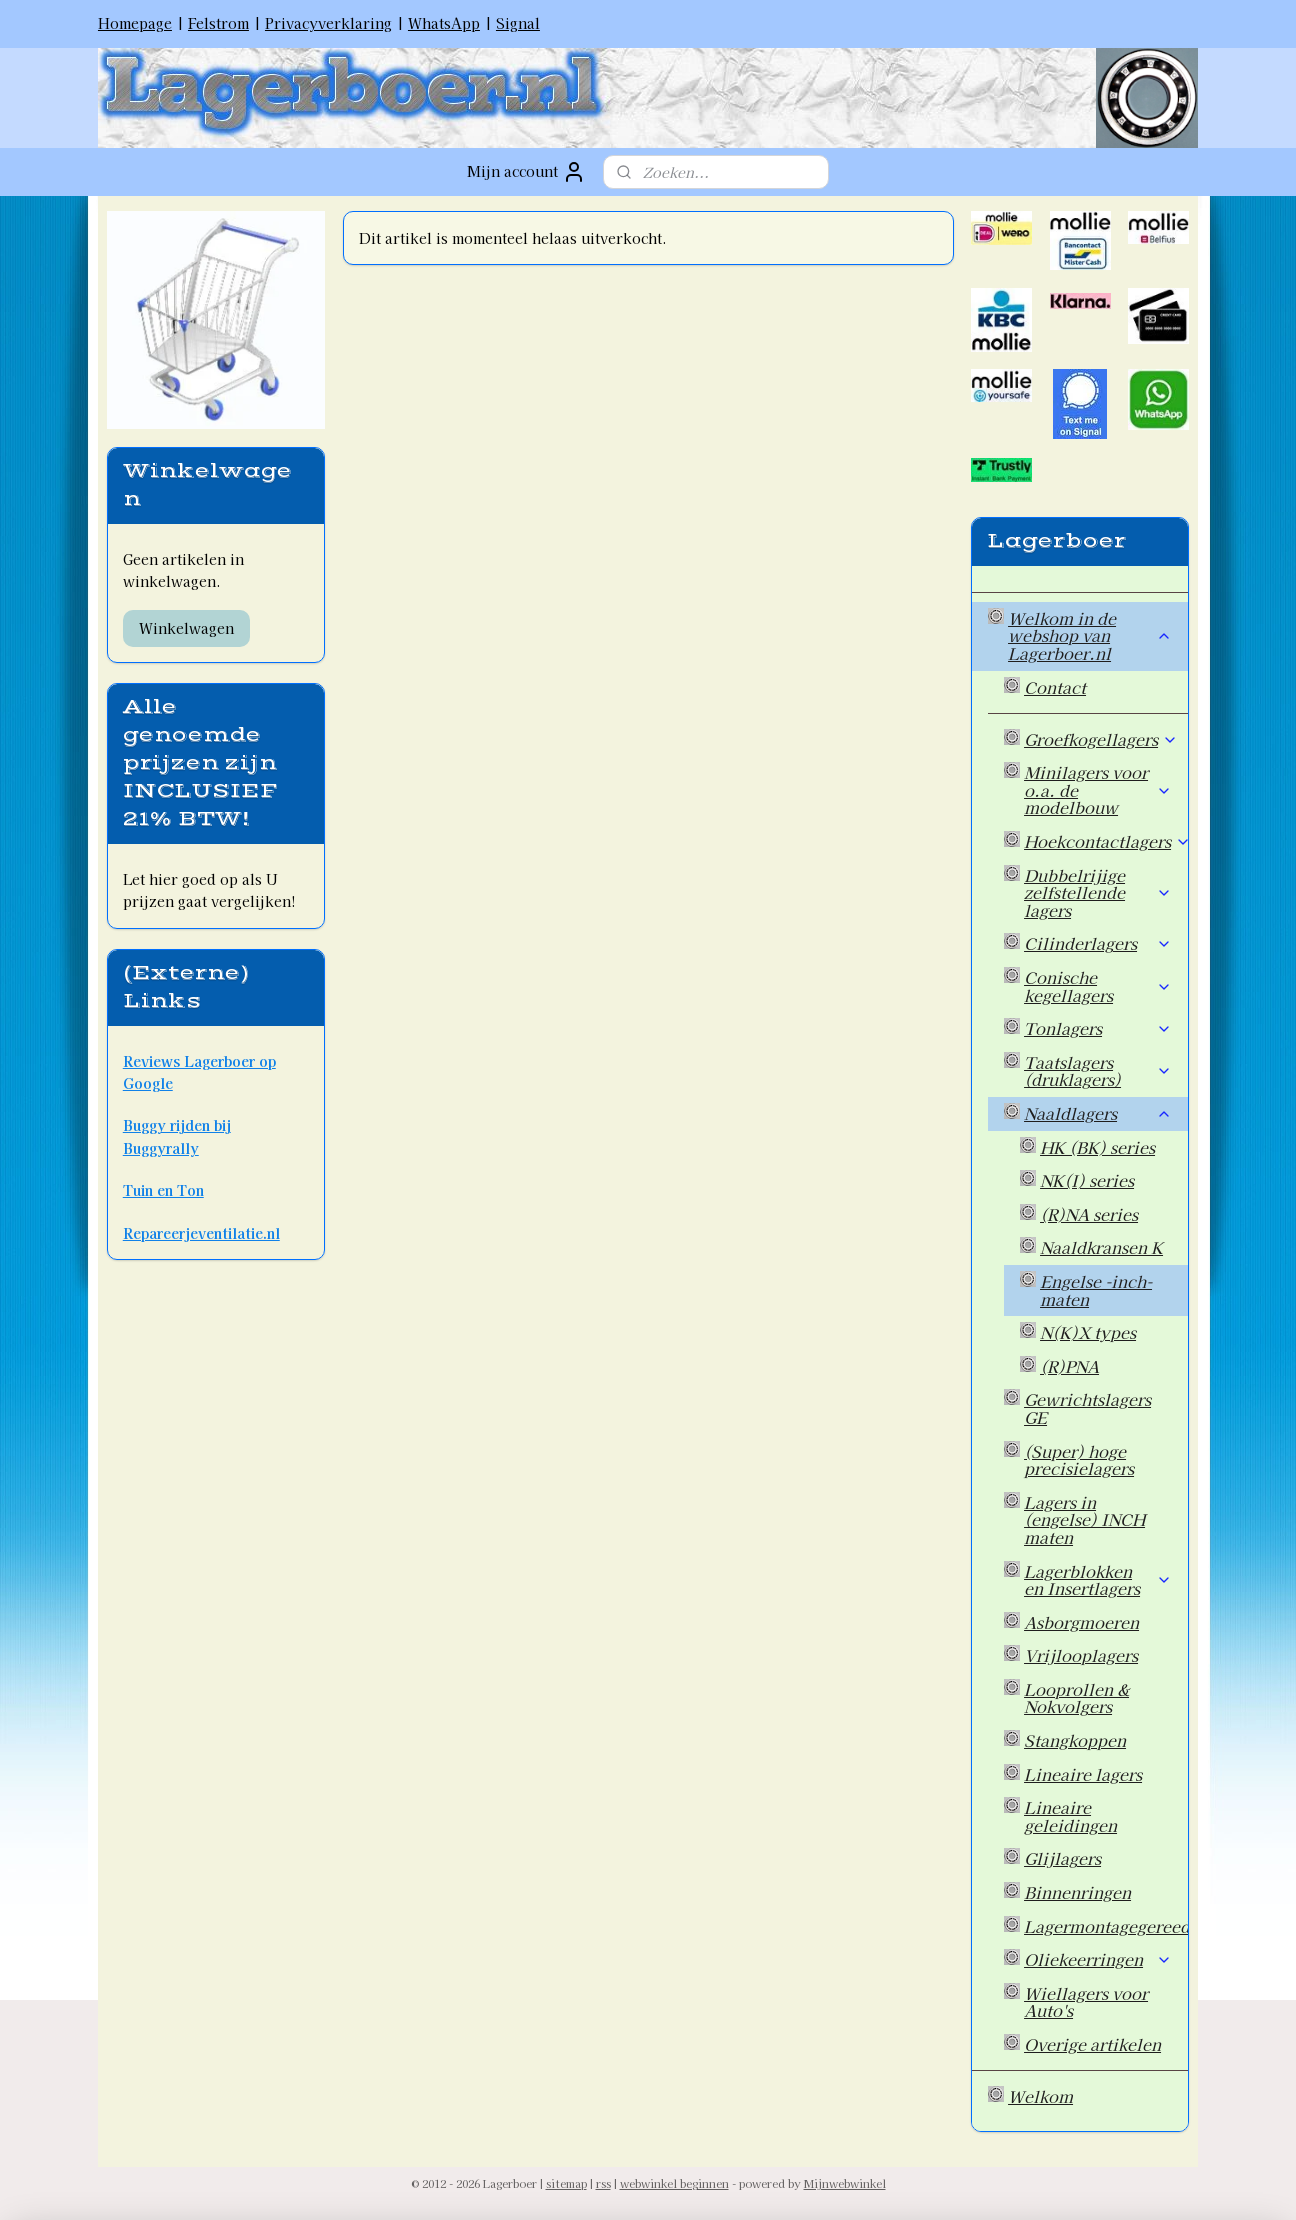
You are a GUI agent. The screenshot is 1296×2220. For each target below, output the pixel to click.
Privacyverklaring (328, 23)
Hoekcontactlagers (1106, 841)
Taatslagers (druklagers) (1098, 1071)
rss (603, 2183)
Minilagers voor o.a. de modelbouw (1098, 789)
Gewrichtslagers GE (1087, 1408)
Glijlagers (1062, 1858)
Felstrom (218, 23)
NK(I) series (1087, 1180)
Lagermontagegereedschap (1106, 1926)
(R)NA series (1089, 1214)
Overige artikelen (1092, 2044)
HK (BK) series (1097, 1147)
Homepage (135, 23)
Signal (518, 23)
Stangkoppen (1075, 1740)
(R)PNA (1069, 1366)
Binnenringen (1077, 1892)
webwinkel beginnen (674, 2183)
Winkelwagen (186, 628)
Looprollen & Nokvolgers (1076, 1698)
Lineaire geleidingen (1070, 1816)
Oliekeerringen (1098, 1959)
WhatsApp (444, 23)
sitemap (566, 2183)
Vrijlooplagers (1081, 1655)
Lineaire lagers (1083, 1774)
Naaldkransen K (1101, 1247)
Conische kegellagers (1098, 986)
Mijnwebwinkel (845, 2183)
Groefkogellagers (1101, 739)
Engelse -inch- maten (1096, 1290)
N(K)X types (1088, 1332)
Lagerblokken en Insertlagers (1098, 1580)
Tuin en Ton (163, 1190)
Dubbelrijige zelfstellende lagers (1098, 892)
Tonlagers (1098, 1028)
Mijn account (526, 172)
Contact (1055, 687)
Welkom (1040, 2096)
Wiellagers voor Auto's (1086, 2002)
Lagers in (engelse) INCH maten (1084, 1519)
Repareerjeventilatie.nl (201, 1233)
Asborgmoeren (1081, 1622)
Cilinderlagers (1098, 943)
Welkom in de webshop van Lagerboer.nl (1090, 635)
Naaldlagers (1098, 1113)
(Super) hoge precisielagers (1079, 1460)
